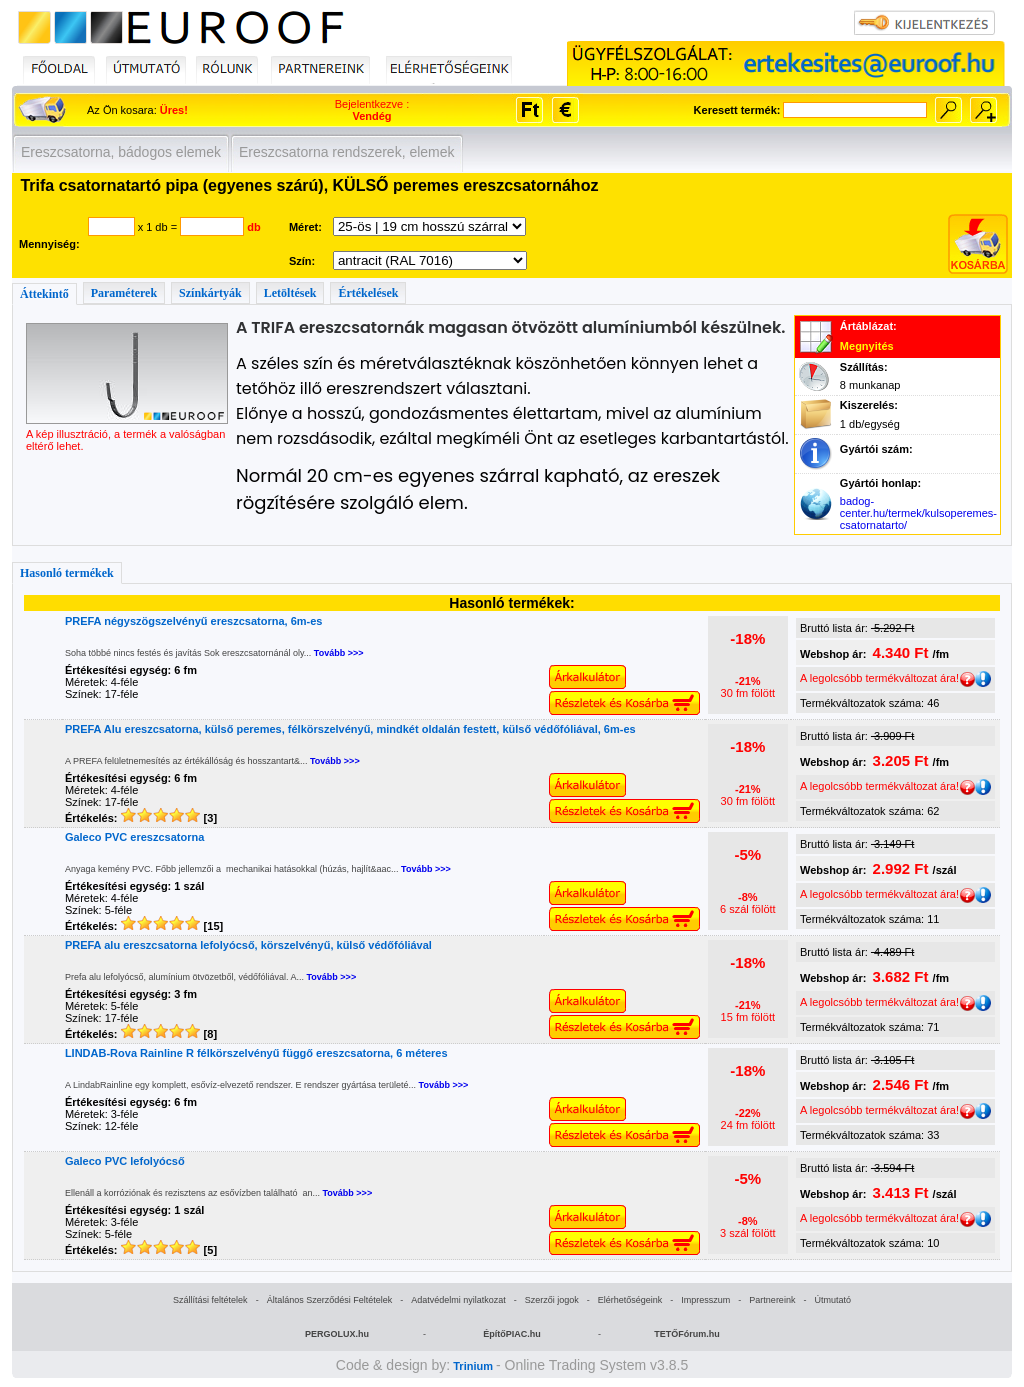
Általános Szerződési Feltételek (330, 1300)
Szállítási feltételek (210, 1300)
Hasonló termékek (67, 573)
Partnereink (772, 1300)
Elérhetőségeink (630, 1300)
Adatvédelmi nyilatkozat (458, 1300)
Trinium (473, 1366)
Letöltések (290, 293)
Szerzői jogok (552, 1300)
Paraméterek (124, 293)
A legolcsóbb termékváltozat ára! (887, 678)
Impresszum (705, 1300)
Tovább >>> (339, 653)
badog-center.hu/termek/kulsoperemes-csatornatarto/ (918, 513)
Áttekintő (44, 294)
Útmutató (832, 1300)
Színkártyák (210, 293)
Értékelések (368, 293)
